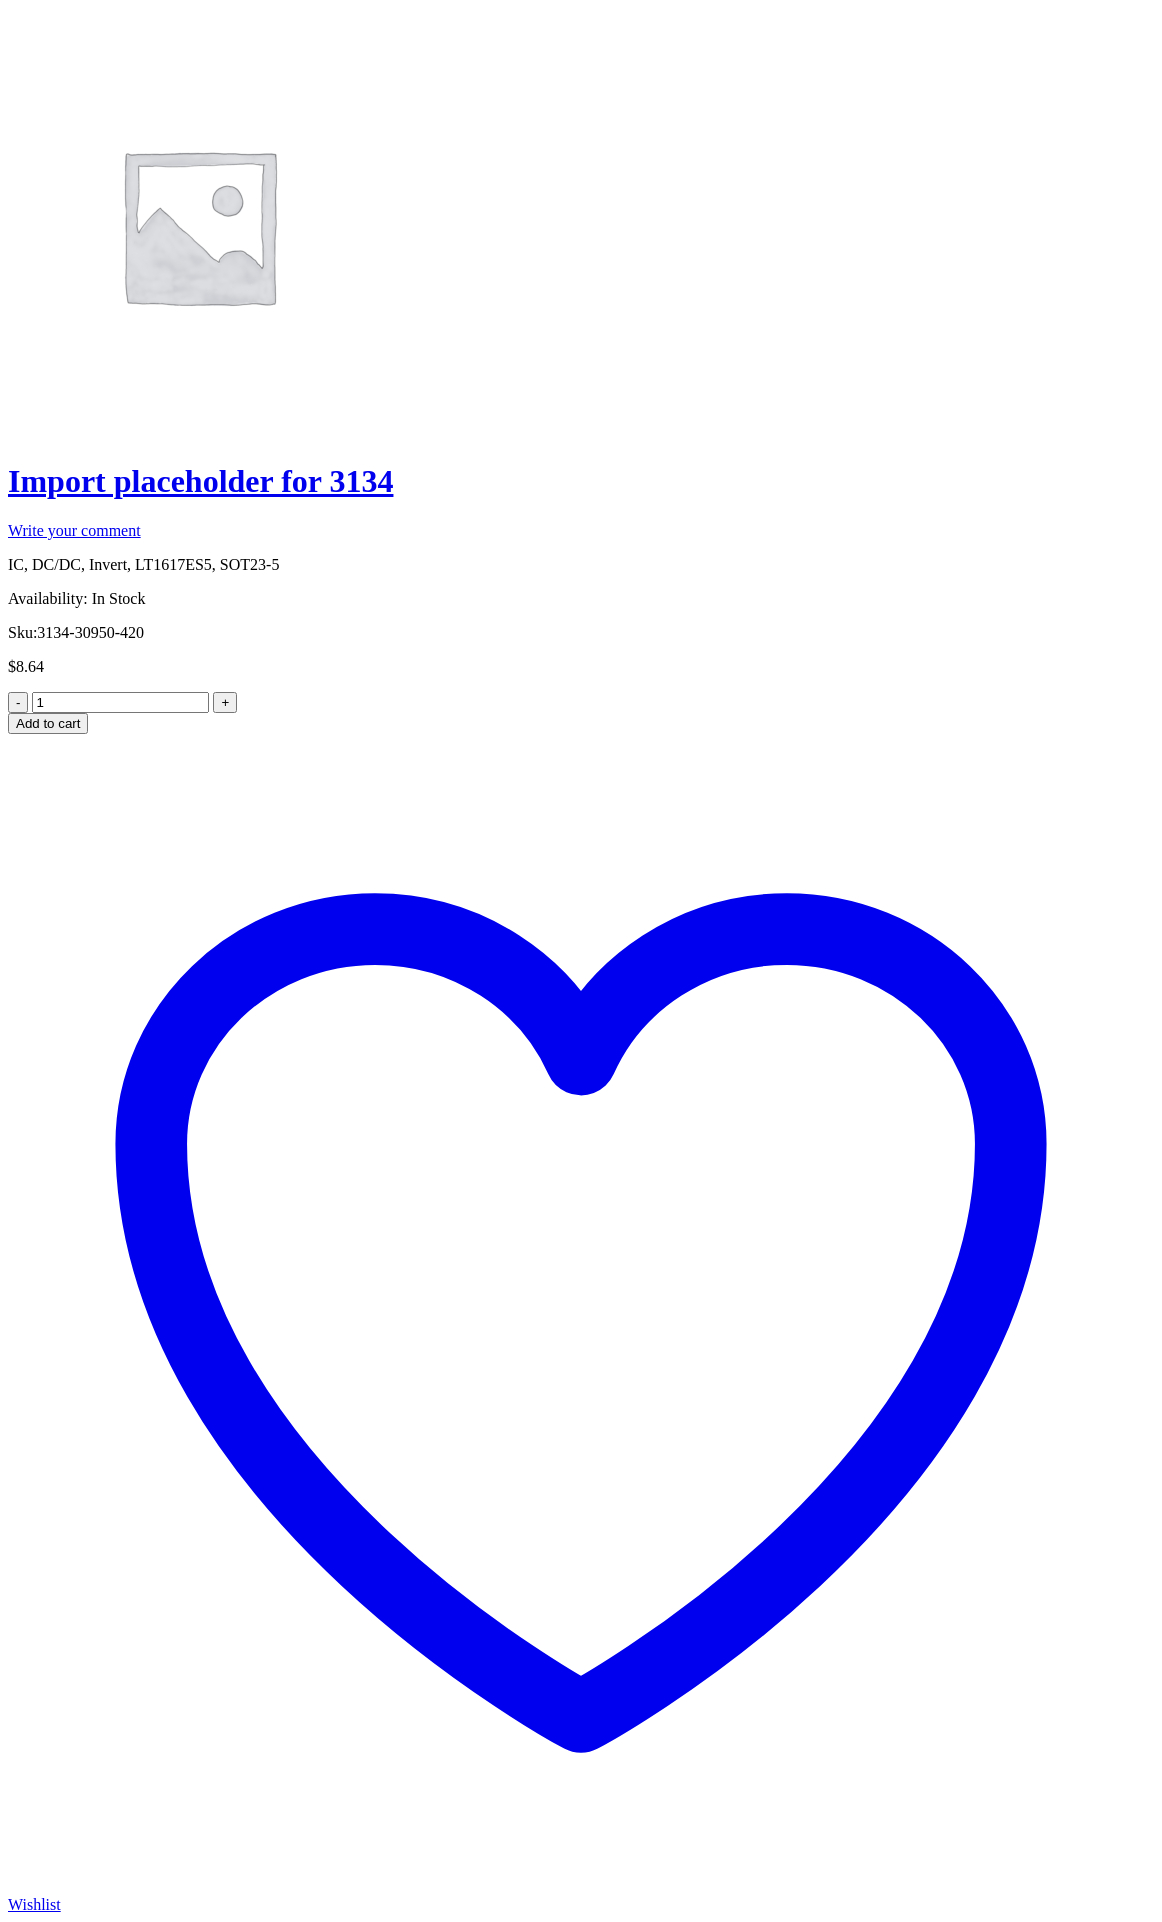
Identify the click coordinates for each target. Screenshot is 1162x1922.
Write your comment (74, 530)
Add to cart (48, 723)
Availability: (48, 598)
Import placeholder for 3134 (200, 481)
